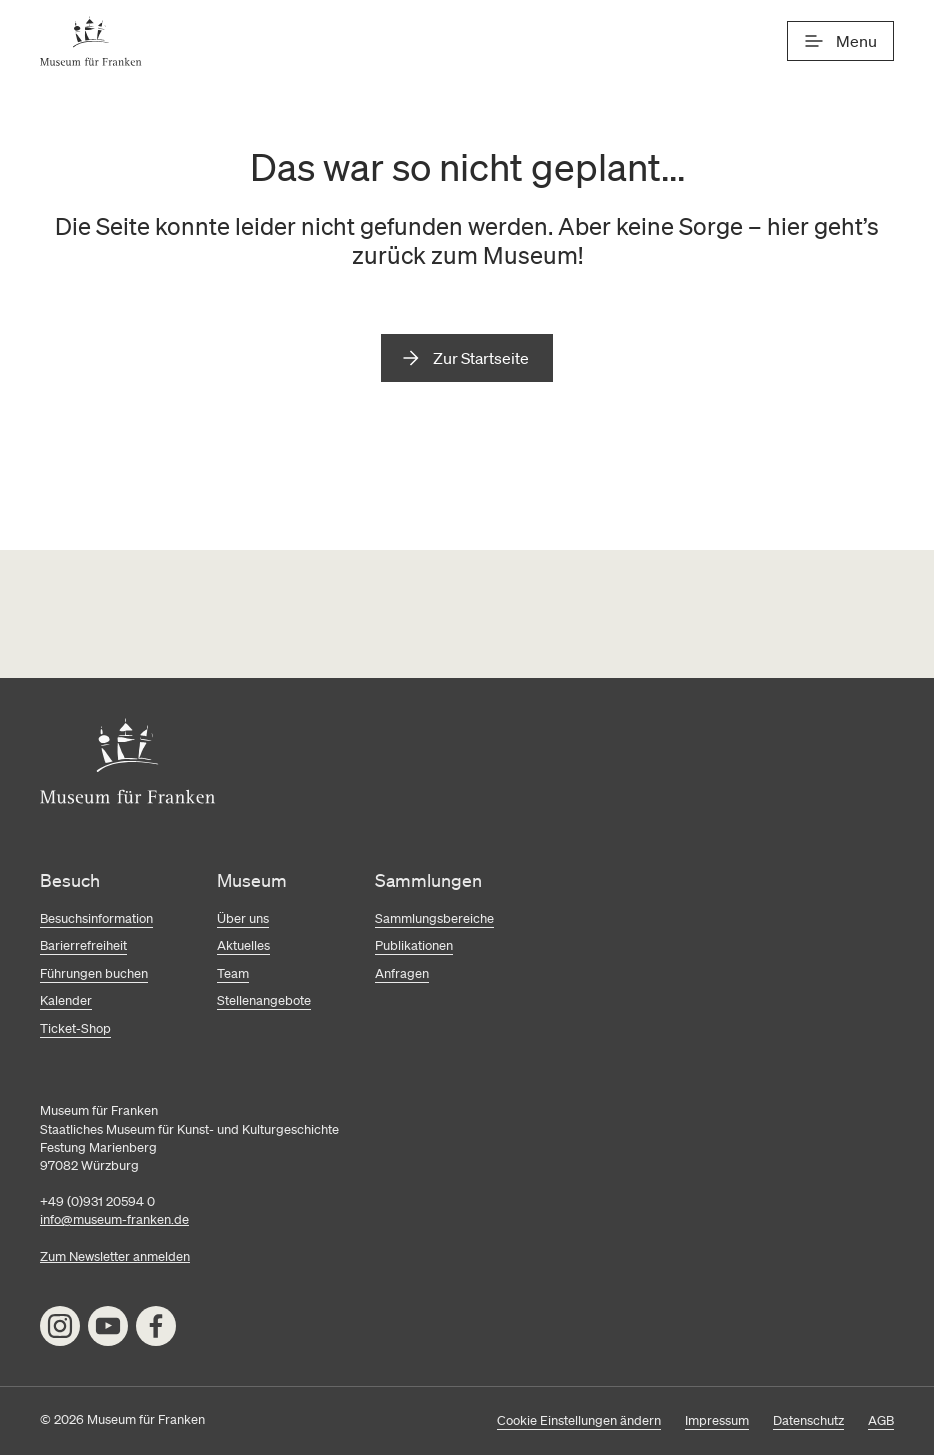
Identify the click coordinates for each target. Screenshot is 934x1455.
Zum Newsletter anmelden (115, 1256)
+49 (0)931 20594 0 (97, 1201)
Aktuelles (243, 945)
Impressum (717, 1420)
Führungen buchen (94, 973)
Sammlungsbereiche (434, 918)
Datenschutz (808, 1420)
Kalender (66, 1000)
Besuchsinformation (96, 918)
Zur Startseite (481, 358)
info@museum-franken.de (114, 1219)
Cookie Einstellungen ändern (579, 1420)
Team (233, 973)
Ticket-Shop (75, 1028)
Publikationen (414, 945)
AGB (881, 1420)
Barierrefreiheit (83, 945)
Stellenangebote (264, 1000)
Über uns (243, 918)
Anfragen (402, 973)
